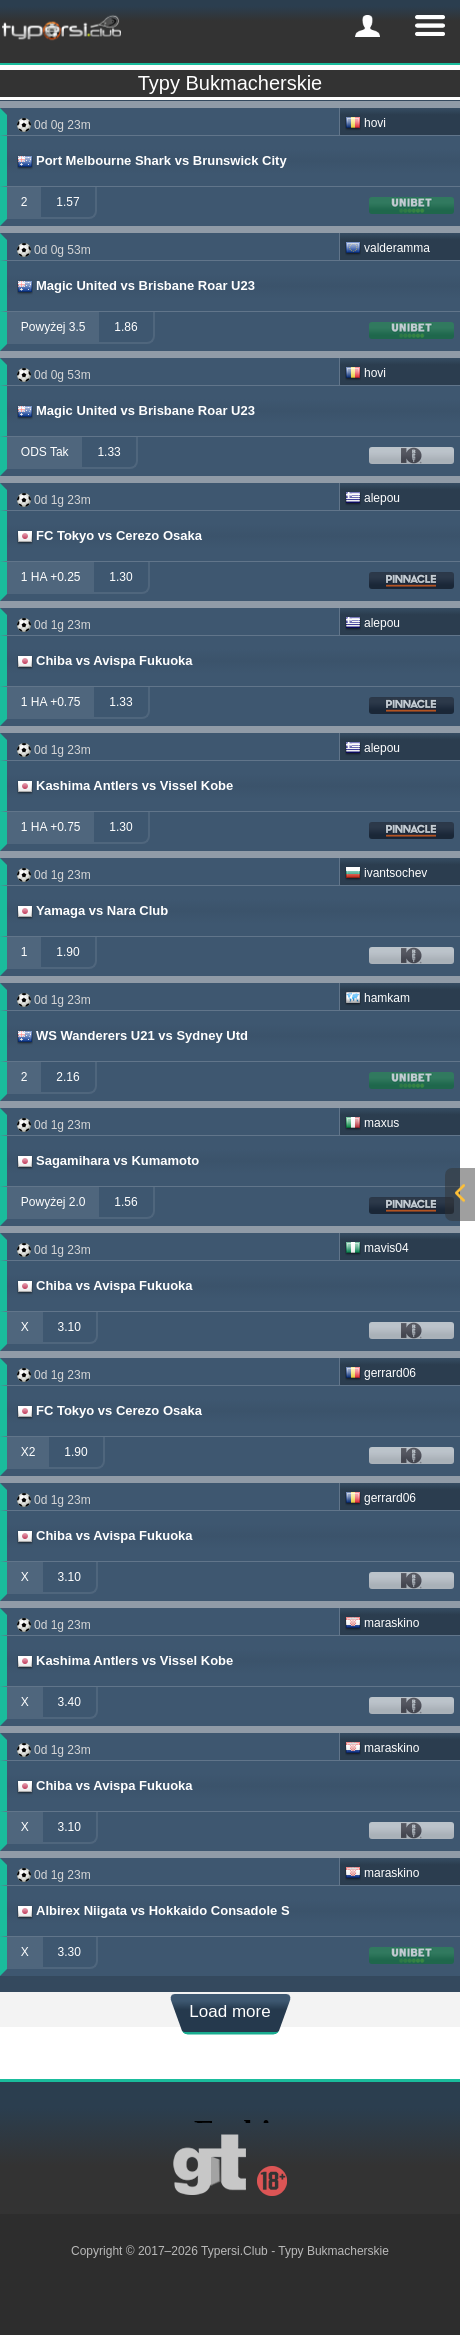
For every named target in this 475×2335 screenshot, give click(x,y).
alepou (372, 498)
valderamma (387, 248)
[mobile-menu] (367, 26)
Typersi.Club (234, 2251)
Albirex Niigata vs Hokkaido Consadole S (152, 1911)
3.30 (69, 1952)
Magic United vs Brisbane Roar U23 (135, 286)
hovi (365, 123)
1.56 (125, 1202)
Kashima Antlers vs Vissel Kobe (124, 786)
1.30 (120, 577)
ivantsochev (386, 873)
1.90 (67, 952)
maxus (372, 1123)
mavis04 (377, 1248)
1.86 (125, 327)
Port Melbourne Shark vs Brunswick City (151, 161)
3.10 (69, 1327)
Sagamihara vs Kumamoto (107, 1161)
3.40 (69, 1702)
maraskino (382, 1623)
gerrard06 (380, 1373)
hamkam (377, 998)
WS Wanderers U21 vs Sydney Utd (131, 1036)
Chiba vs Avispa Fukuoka (104, 661)
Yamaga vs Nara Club (91, 911)
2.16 (67, 1077)
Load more (229, 2011)
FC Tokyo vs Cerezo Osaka (108, 536)
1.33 (108, 452)
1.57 (67, 202)
